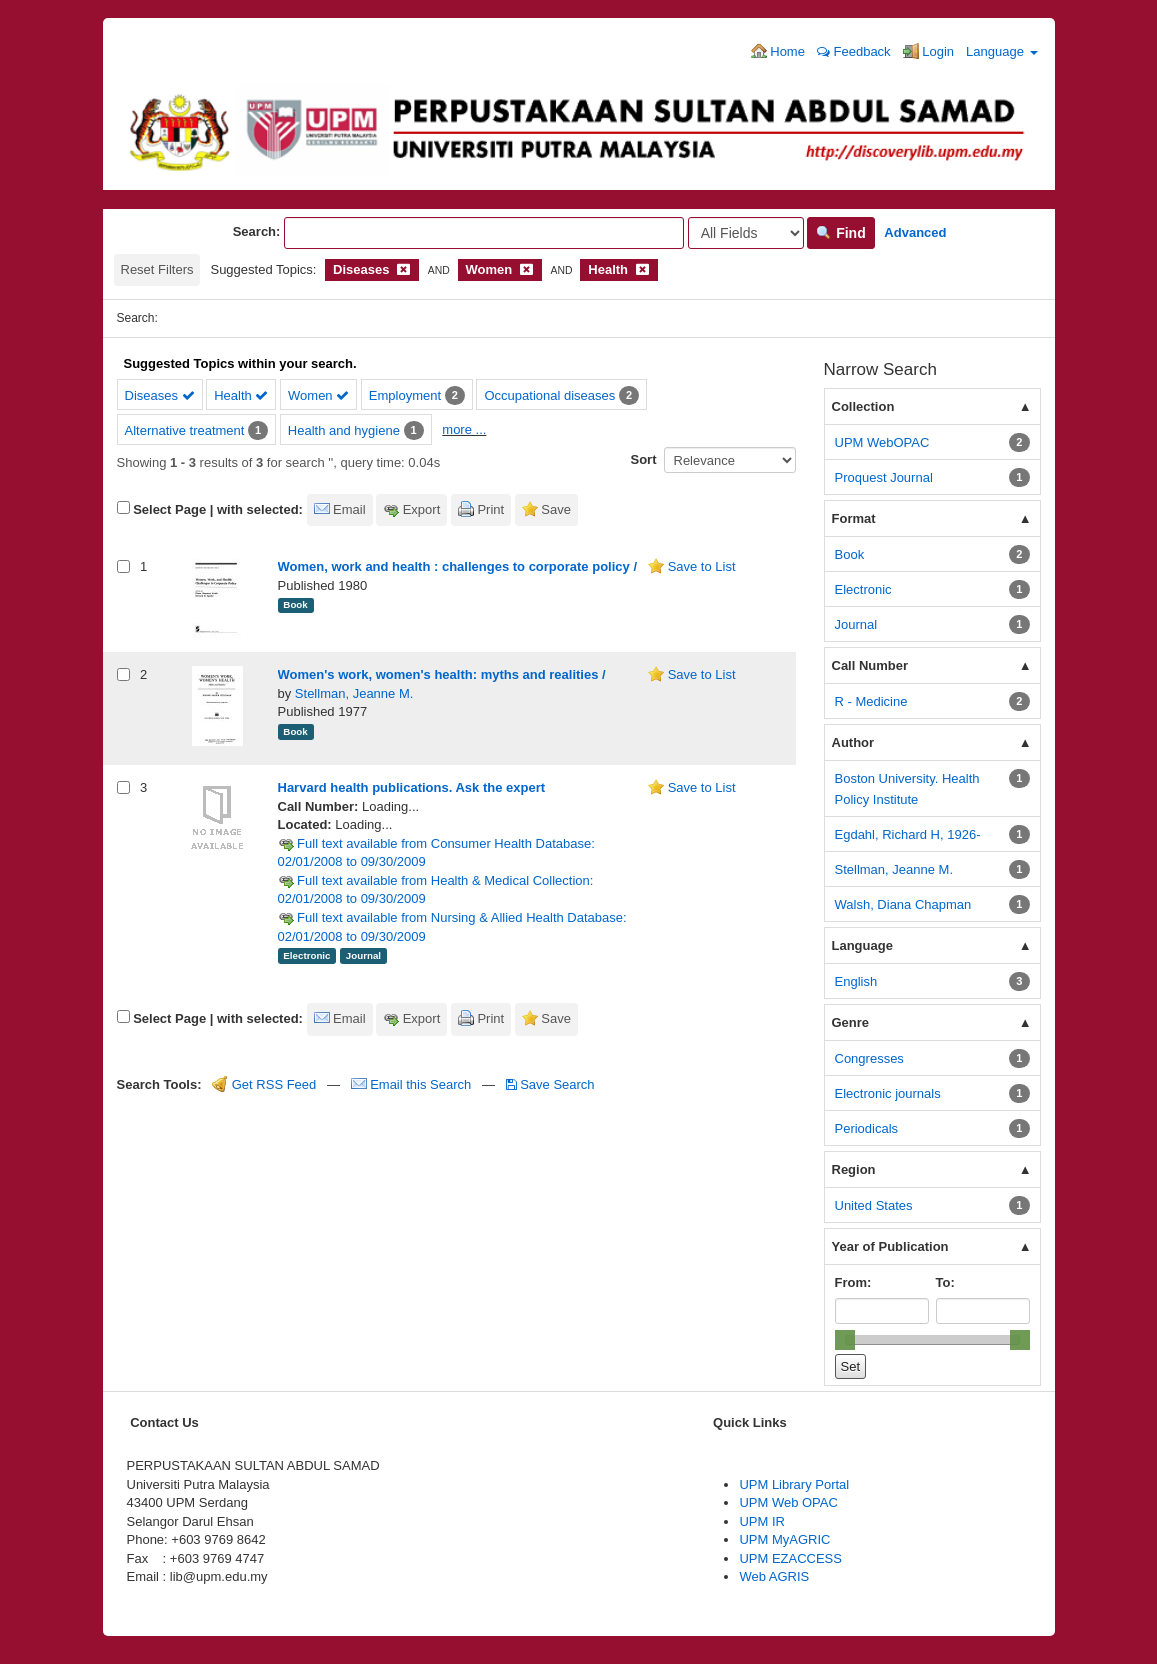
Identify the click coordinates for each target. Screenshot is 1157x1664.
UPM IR (762, 1521)
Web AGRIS (774, 1576)
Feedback (854, 51)
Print (490, 509)
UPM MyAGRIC (784, 1539)
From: (853, 1282)
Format (854, 518)
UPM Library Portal (794, 1484)
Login (928, 51)
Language (1001, 51)
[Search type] (746, 233)
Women (318, 395)
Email (349, 509)
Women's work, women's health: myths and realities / (442, 674)
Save (556, 509)
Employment (405, 395)
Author (853, 742)
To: (945, 1282)
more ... (464, 429)
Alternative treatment (185, 430)
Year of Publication (890, 1246)
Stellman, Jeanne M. (354, 693)
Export (422, 509)
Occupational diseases (549, 395)
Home (778, 51)
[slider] (845, 1340)
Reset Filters (157, 269)
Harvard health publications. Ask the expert (412, 787)
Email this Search (413, 1084)
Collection (863, 406)
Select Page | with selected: (218, 509)
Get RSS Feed (264, 1084)
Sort (644, 459)
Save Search (550, 1084)
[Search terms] (484, 233)
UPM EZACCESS (790, 1558)
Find (840, 233)
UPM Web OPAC (788, 1502)
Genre (851, 1022)
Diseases (160, 395)
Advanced (915, 232)
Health (241, 395)
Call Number (870, 665)
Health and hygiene (344, 430)
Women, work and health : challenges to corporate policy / (458, 566)
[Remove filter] (403, 269)
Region (854, 1169)
